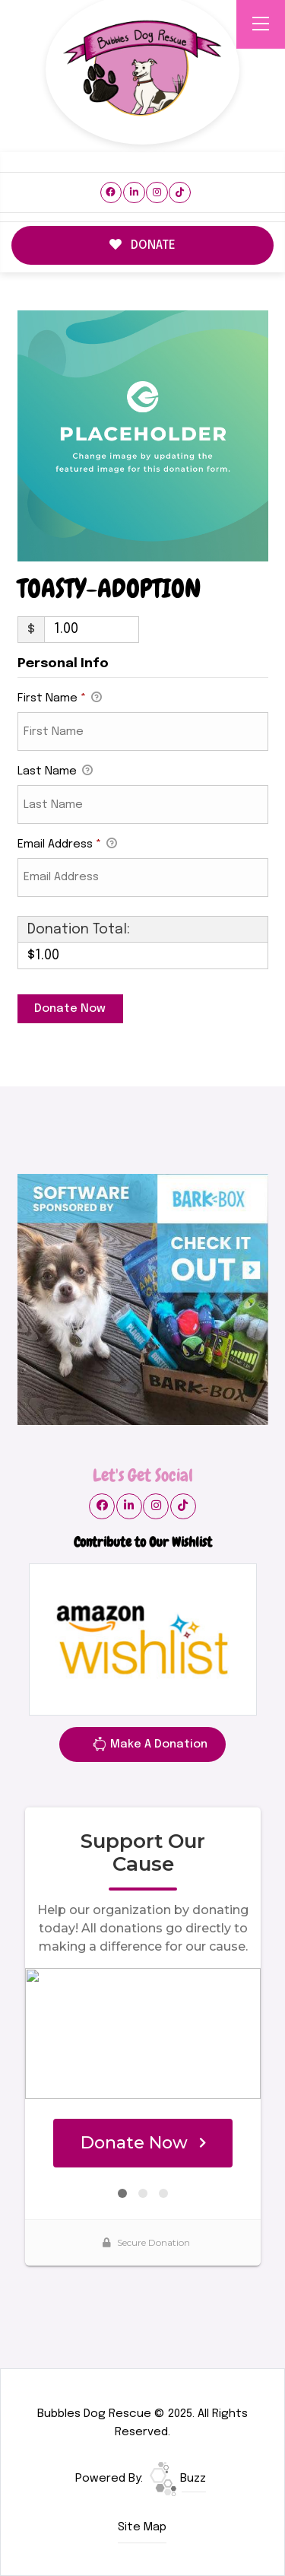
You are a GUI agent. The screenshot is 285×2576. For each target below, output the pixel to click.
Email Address (67, 845)
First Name (59, 699)
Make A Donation (149, 1746)
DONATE (142, 245)
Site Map (142, 2527)
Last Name (55, 772)
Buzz (178, 2479)
